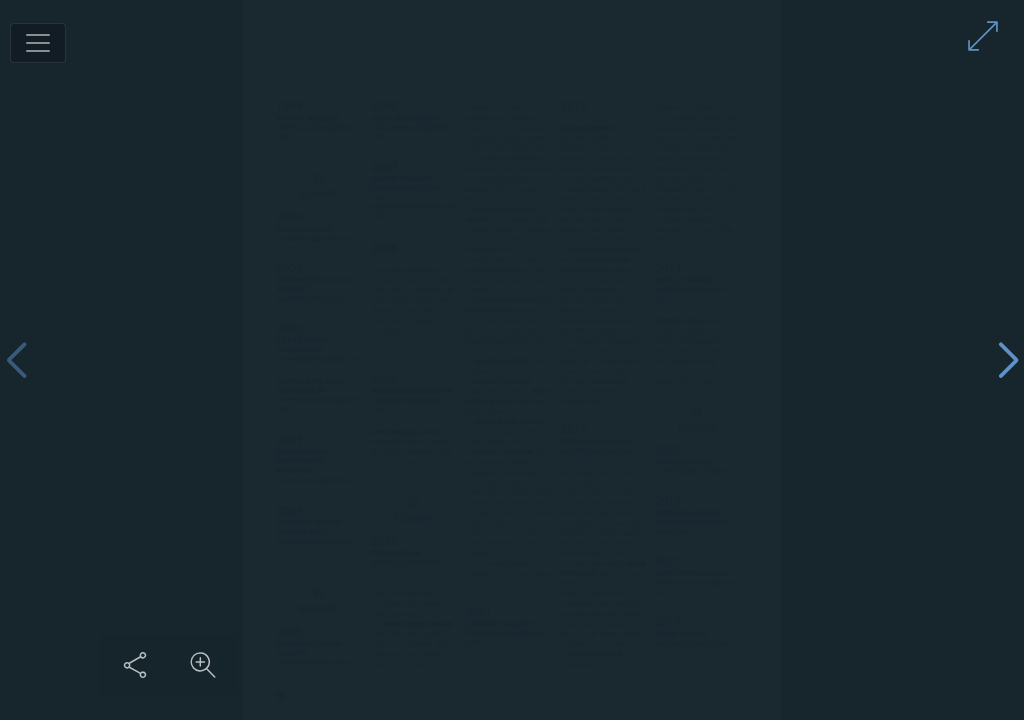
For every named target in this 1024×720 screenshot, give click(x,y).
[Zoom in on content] (849, 665)
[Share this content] (781, 665)
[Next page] (1008, 360)
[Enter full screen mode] (983, 36)
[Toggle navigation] (38, 43)
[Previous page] (16, 360)
